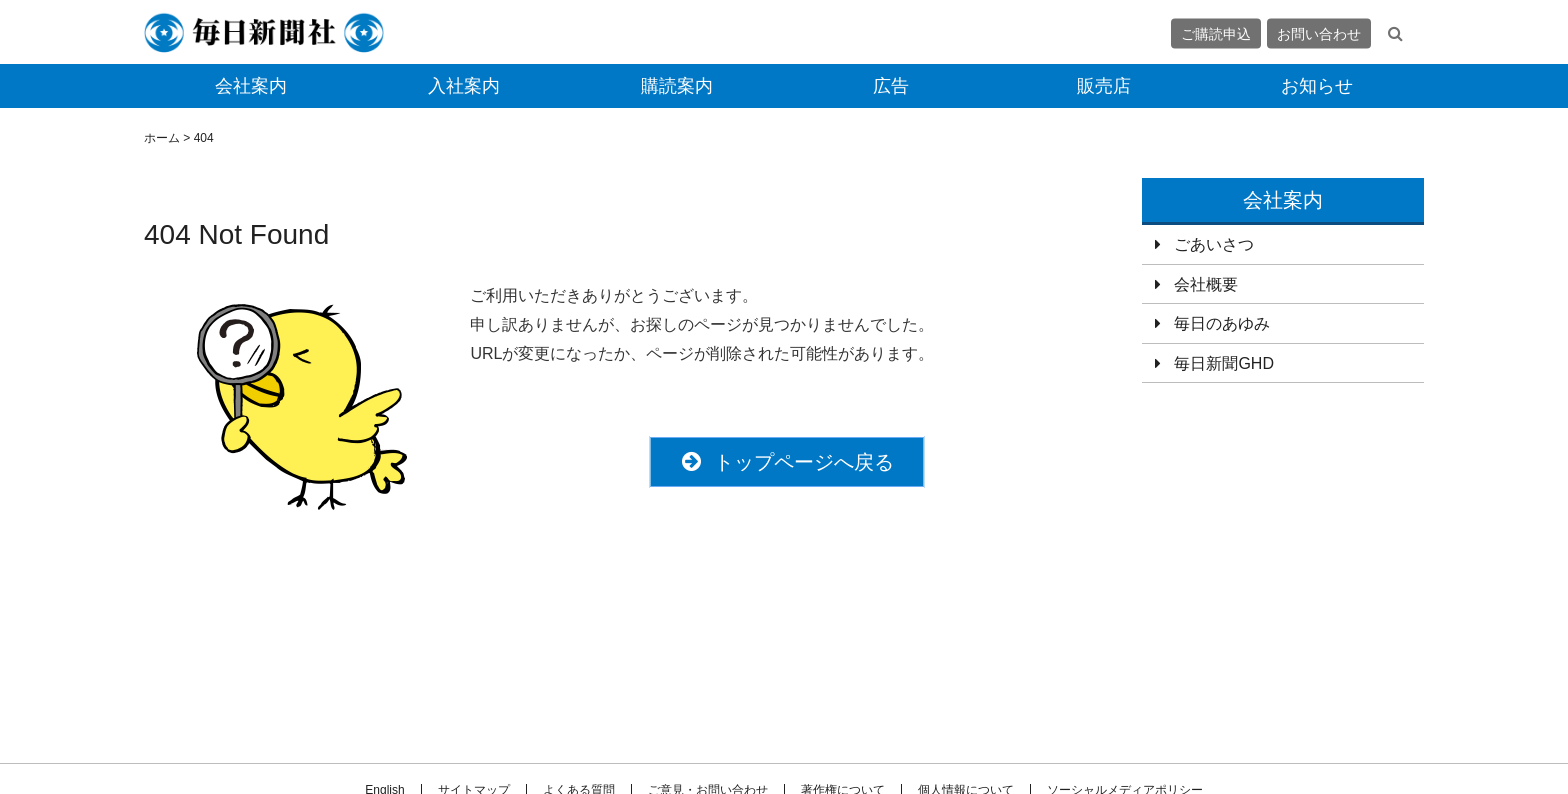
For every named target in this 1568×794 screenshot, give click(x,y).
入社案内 (464, 86)
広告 (891, 86)
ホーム (162, 138)
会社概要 (1206, 284)
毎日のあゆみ (1222, 323)
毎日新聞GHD (1224, 363)
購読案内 (677, 86)
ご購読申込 (1216, 33)
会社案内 (251, 86)
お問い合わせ (1319, 33)
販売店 (1104, 86)
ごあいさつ (1214, 244)
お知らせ (1317, 86)
